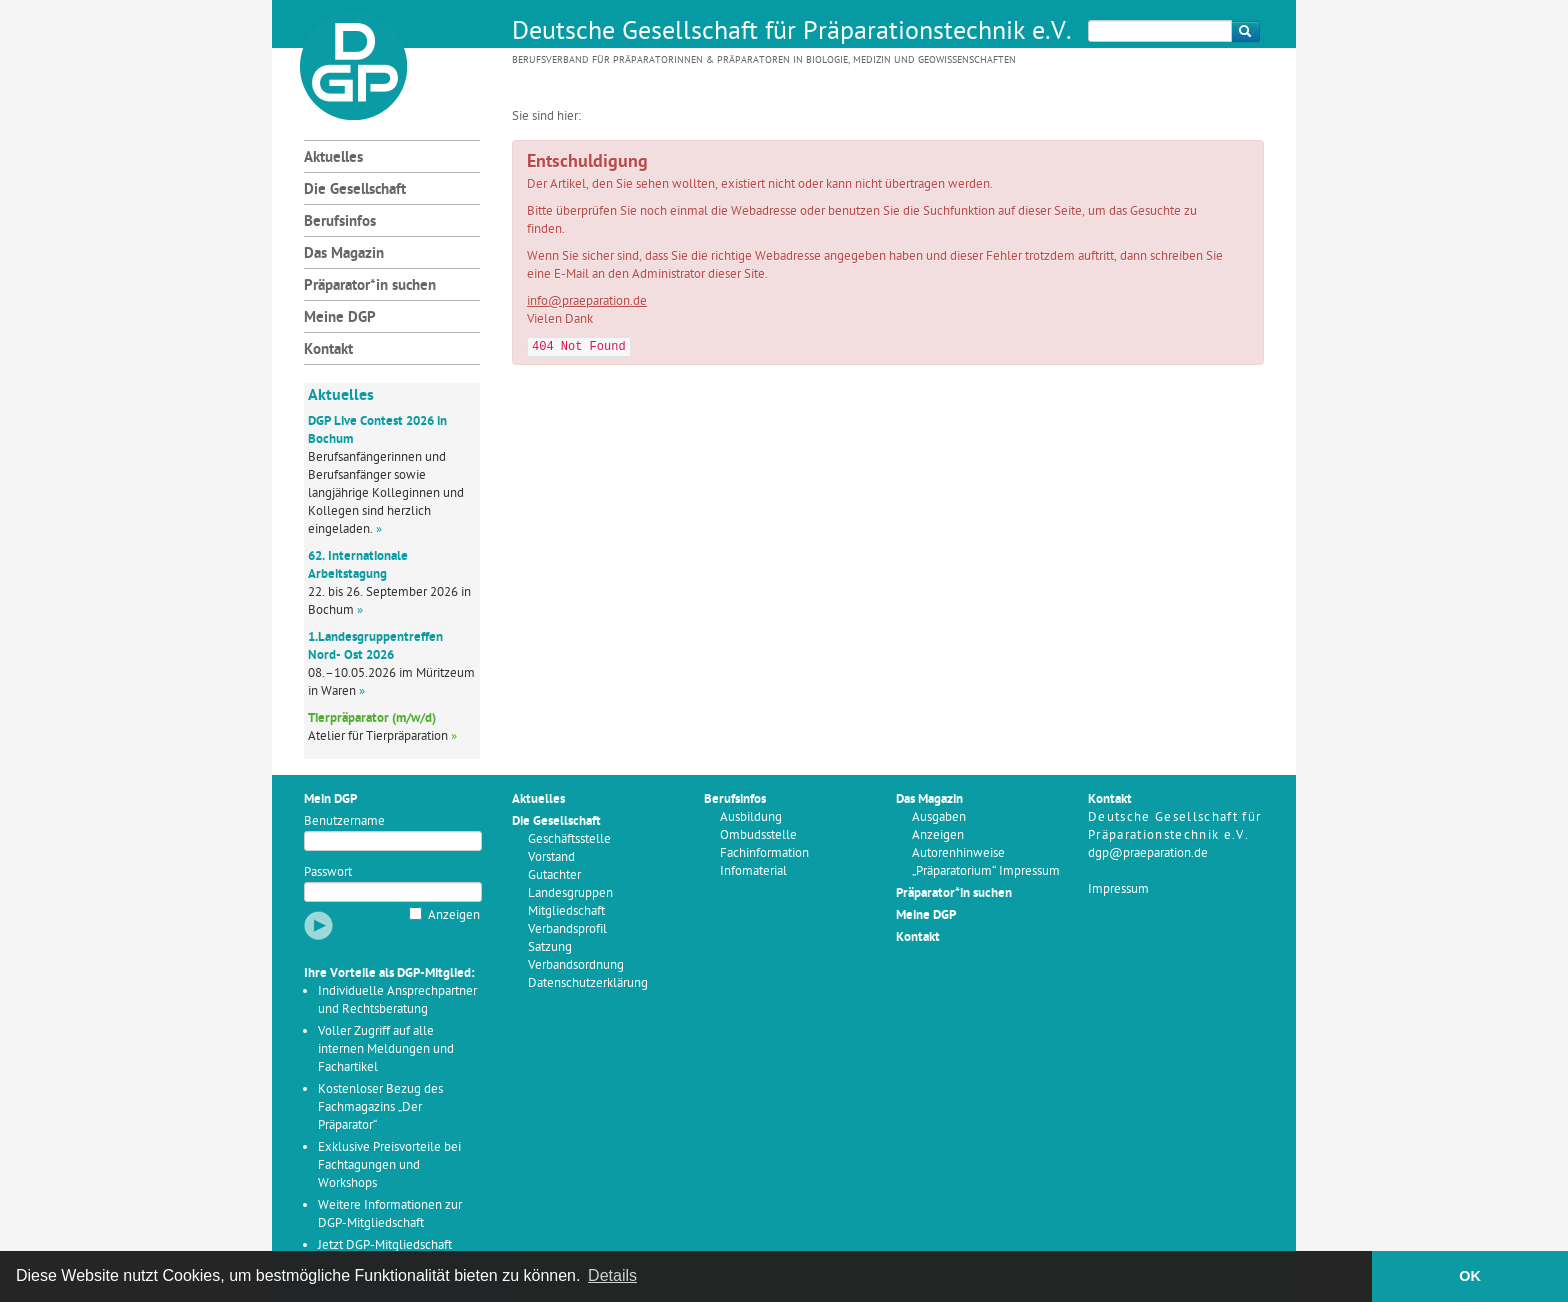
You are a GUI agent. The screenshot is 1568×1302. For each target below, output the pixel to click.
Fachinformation (764, 853)
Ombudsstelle (758, 835)
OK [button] (1470, 1276)
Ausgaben (939, 817)
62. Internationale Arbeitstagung (358, 565)
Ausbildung (751, 817)
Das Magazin (344, 254)
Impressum (1118, 889)
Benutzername (344, 821)
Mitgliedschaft (566, 911)
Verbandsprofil (567, 929)
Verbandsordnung (576, 965)
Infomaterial (753, 871)
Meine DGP (340, 318)
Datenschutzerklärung (588, 983)
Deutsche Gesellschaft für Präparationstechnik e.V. (792, 33)
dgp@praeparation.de (1148, 853)
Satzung (550, 947)
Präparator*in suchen (370, 286)
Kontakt (328, 350)
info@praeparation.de (587, 301)
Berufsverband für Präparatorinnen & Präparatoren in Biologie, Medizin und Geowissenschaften (764, 60)
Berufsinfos (340, 222)
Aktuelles (333, 158)
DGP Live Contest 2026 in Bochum (377, 430)
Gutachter (554, 875)
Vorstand (551, 857)
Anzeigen (454, 915)
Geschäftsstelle (569, 839)
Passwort (328, 872)
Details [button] (612, 1275)
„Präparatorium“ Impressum (986, 871)
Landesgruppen (570, 893)
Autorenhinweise (958, 853)
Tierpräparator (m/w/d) (372, 718)
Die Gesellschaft (355, 190)
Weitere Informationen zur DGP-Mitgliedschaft (390, 1214)
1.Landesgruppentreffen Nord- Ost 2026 (375, 646)
